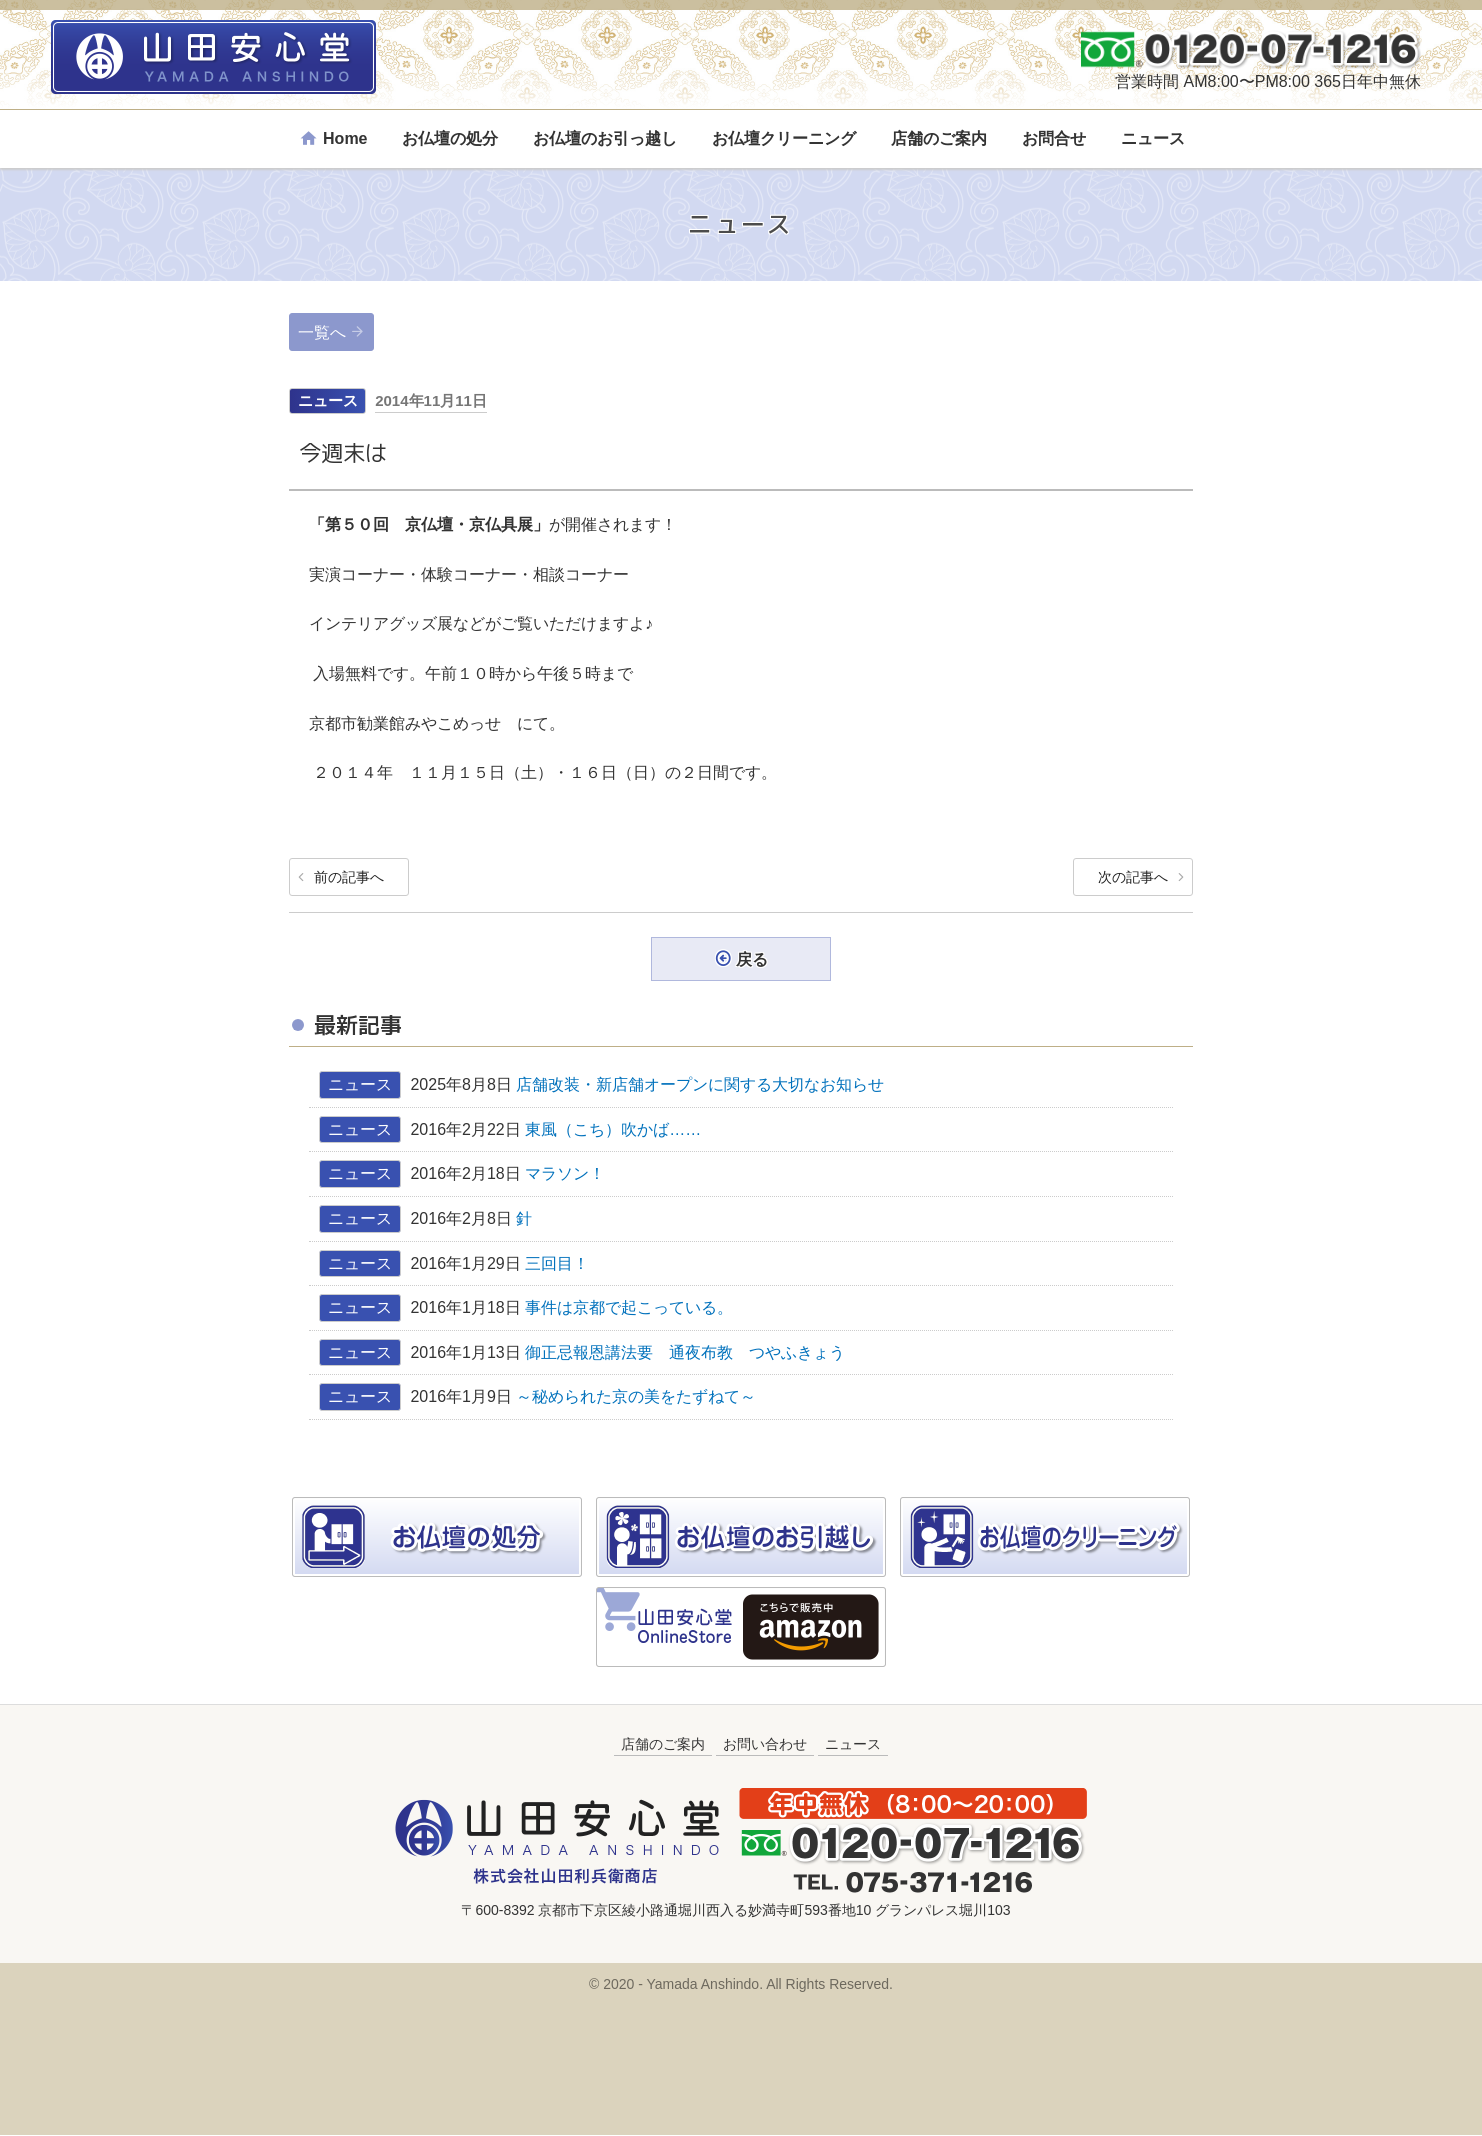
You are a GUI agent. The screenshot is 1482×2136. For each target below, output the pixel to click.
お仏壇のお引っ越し (605, 138)
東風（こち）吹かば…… (621, 1130)
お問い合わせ (765, 1745)
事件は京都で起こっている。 (629, 1308)
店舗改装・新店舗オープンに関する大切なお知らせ (700, 1085)
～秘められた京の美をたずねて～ (636, 1397)
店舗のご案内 (939, 138)
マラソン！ (565, 1174)
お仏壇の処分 (450, 138)
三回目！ (557, 1263)
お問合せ (1054, 138)
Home (345, 138)
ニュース (1153, 138)
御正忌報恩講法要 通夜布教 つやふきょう (685, 1353)
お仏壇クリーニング (784, 138)
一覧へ (322, 332)
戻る (752, 959)
